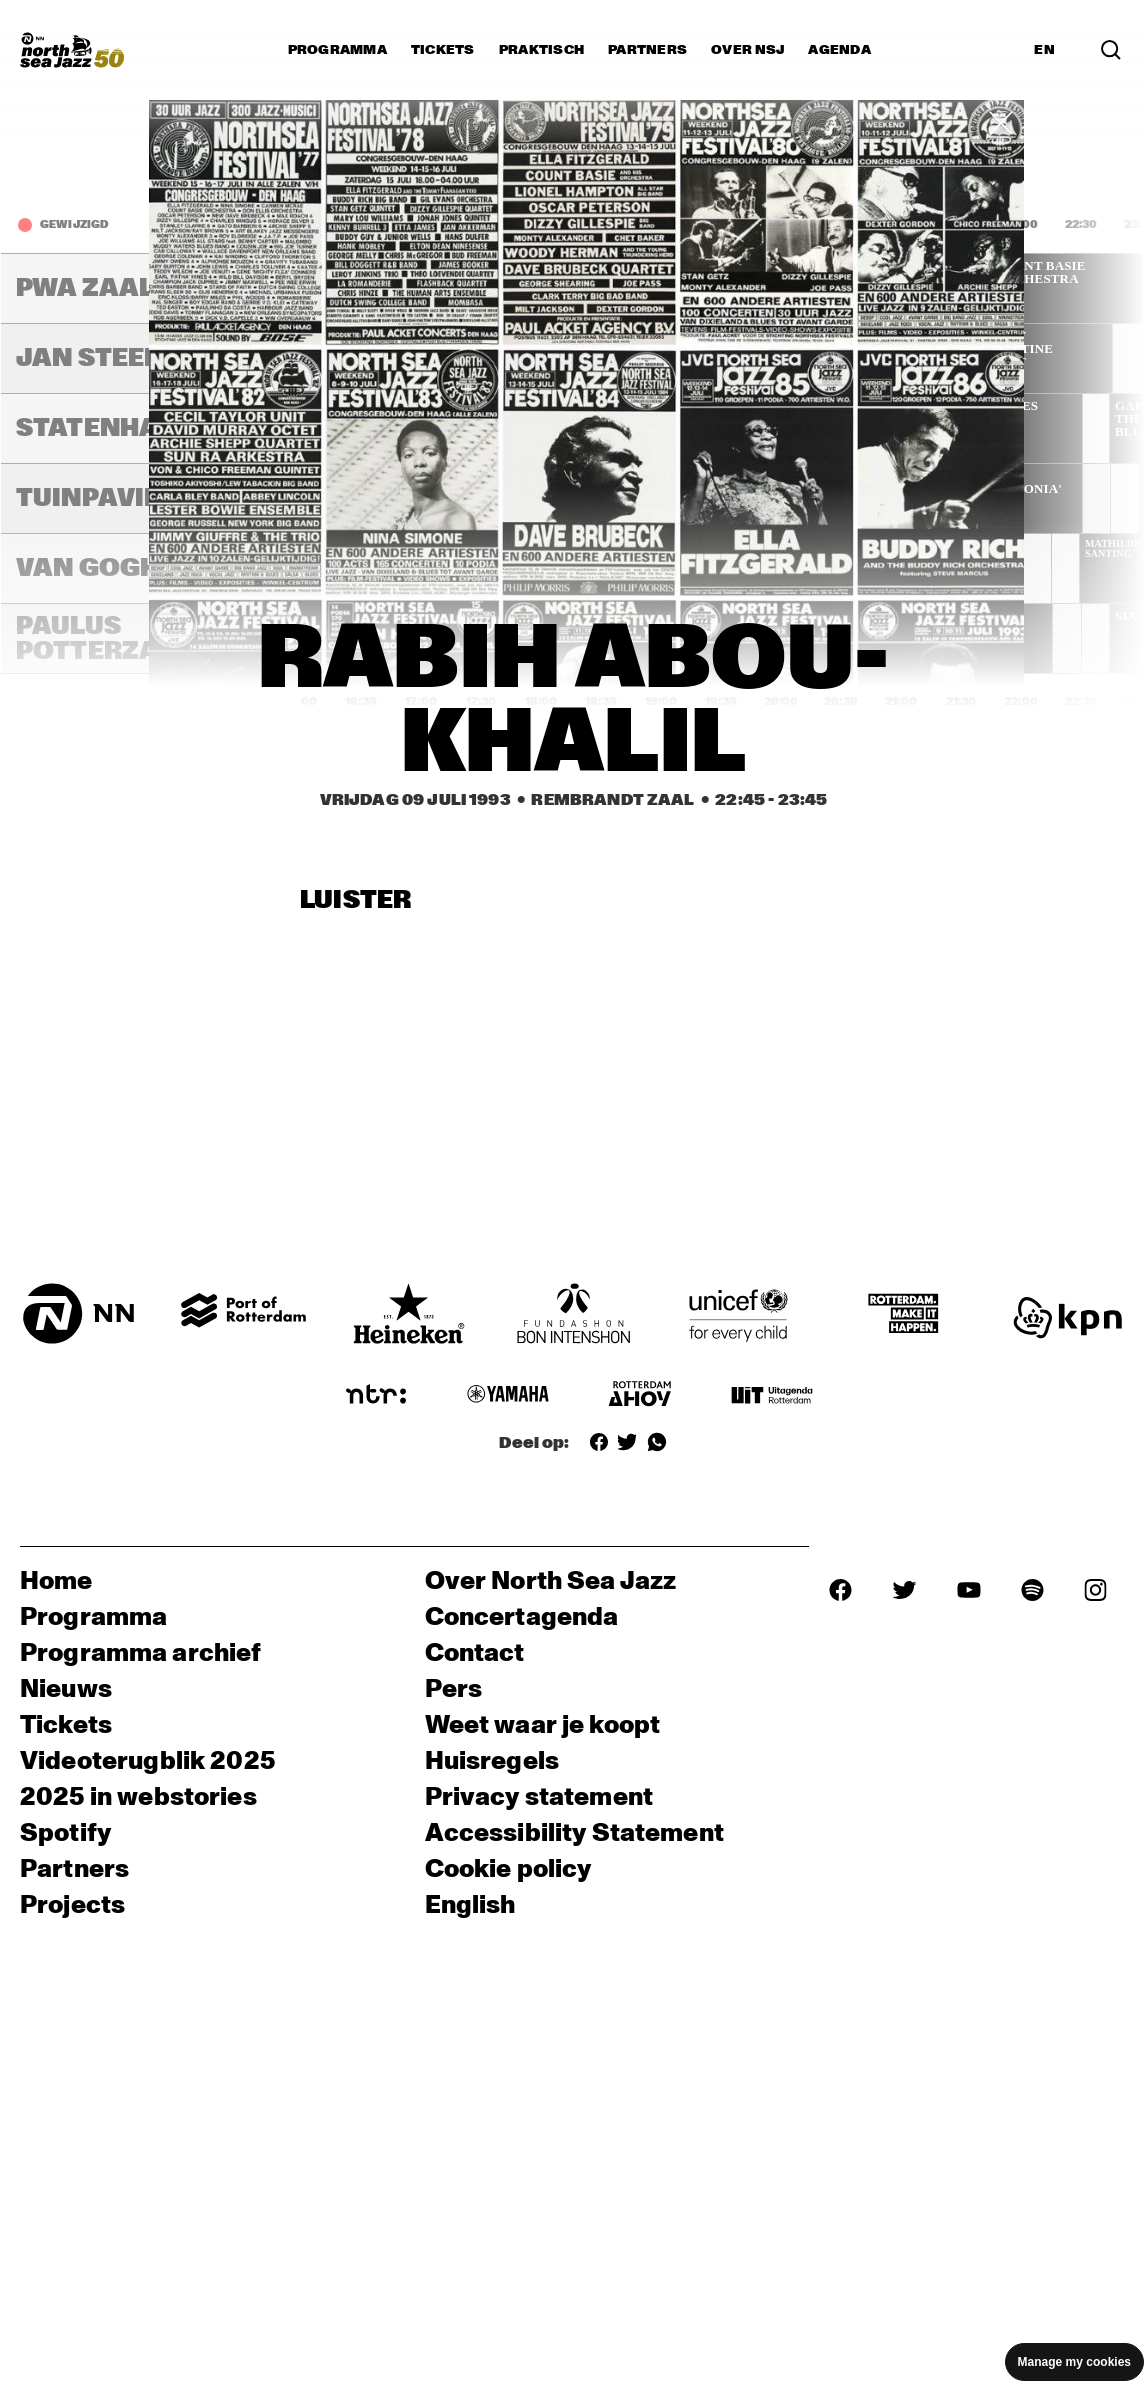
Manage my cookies (1074, 2362)
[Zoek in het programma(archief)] (1111, 50)
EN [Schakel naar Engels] (1044, 50)
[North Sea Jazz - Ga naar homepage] (72, 50)
